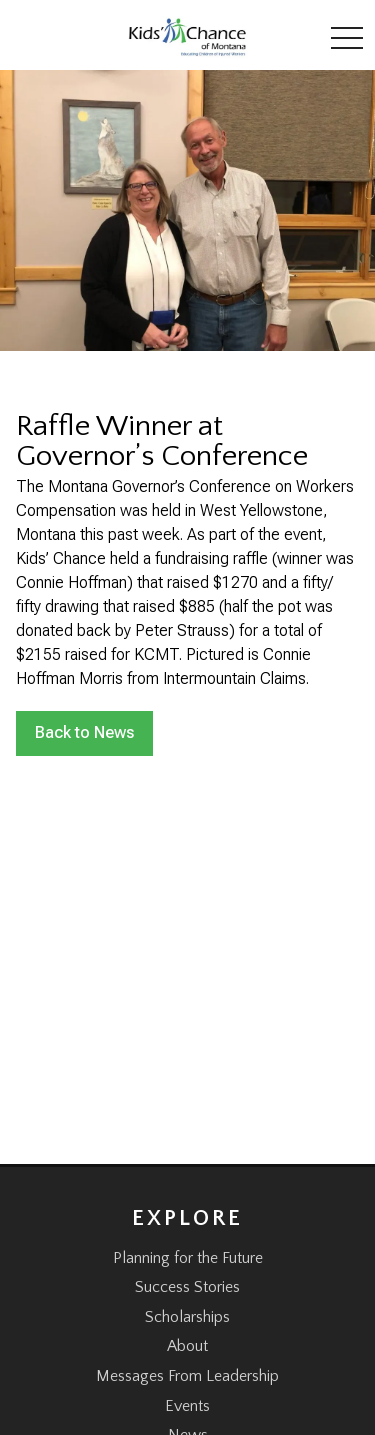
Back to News (84, 732)
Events (187, 1406)
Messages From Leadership (187, 1376)
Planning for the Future (188, 1258)
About (187, 1346)
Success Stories (187, 1287)
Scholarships (187, 1317)
